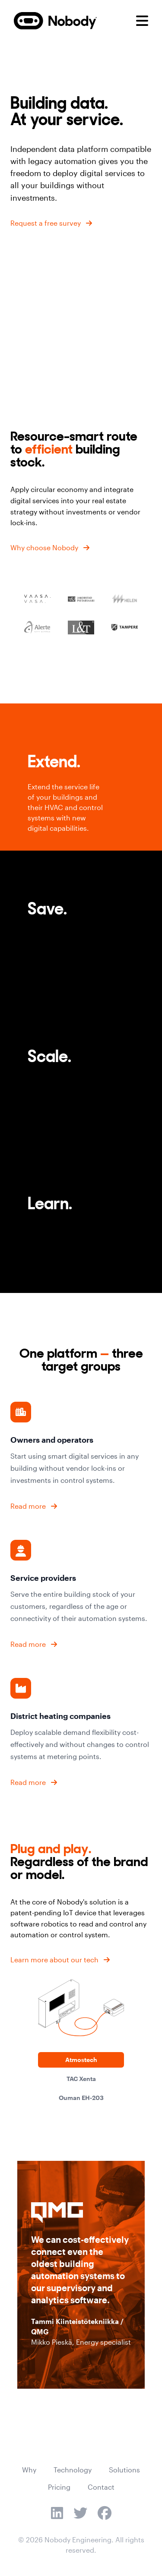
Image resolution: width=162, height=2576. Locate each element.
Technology (73, 2470)
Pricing (59, 2487)
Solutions (124, 2470)
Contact (101, 2487)
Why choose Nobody (44, 547)
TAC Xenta (81, 2078)
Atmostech (81, 2059)
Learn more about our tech (54, 1959)
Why (29, 2470)
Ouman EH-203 (81, 2097)
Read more (28, 1506)
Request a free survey (45, 223)
